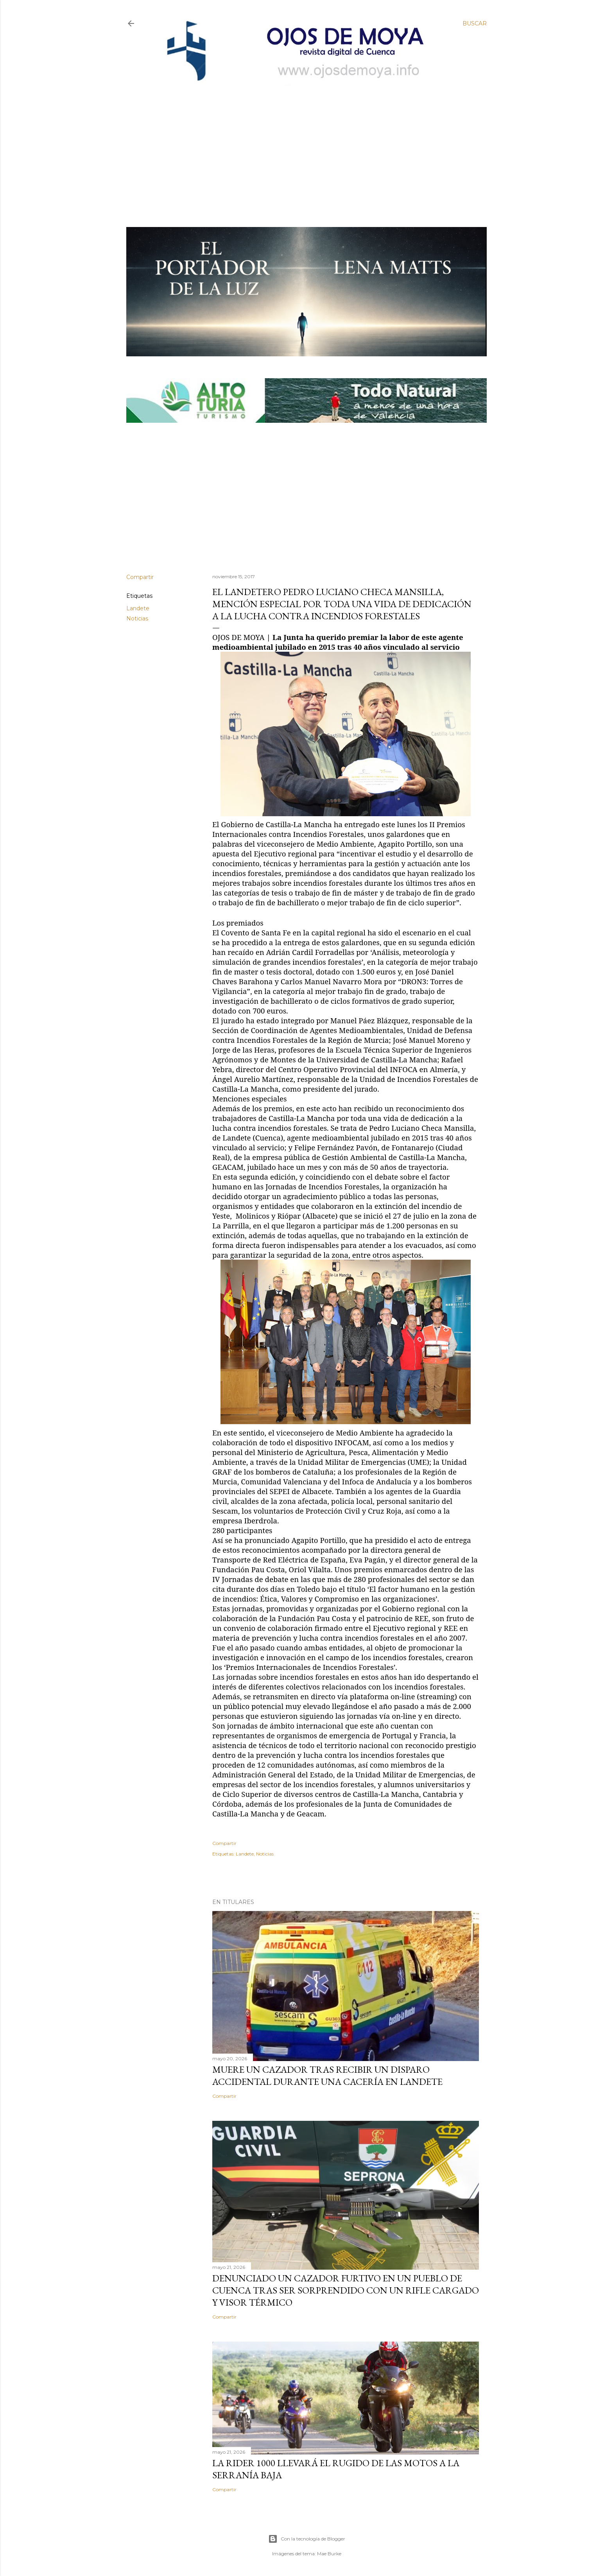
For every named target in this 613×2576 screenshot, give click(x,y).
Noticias (137, 618)
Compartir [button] (140, 577)
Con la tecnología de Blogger (306, 2539)
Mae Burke (329, 2553)
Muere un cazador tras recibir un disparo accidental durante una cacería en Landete (327, 2075)
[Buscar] (474, 23)
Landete (137, 608)
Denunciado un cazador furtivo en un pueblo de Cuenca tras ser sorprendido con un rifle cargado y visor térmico (345, 2290)
